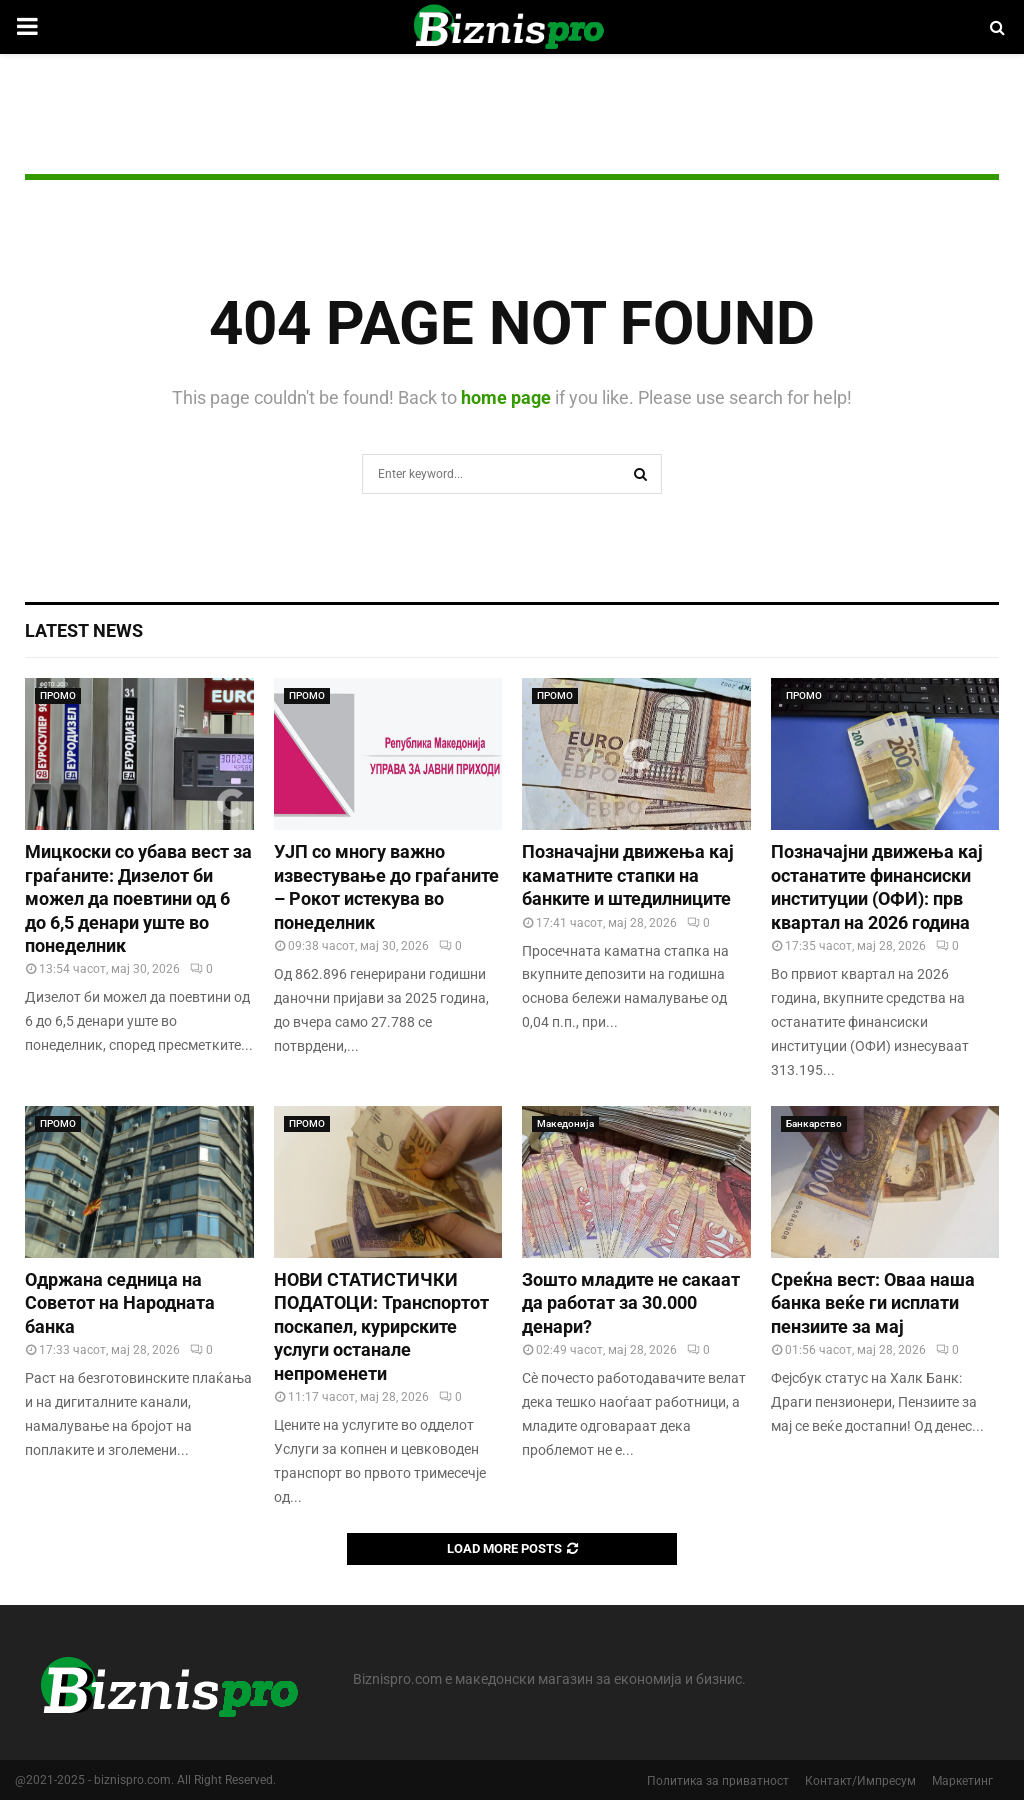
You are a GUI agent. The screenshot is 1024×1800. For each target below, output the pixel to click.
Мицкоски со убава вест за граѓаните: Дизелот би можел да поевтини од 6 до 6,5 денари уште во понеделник (138, 898)
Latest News (84, 630)
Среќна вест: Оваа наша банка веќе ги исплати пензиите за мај (873, 1303)
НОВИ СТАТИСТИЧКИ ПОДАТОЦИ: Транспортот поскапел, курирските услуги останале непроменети (381, 1326)
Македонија (565, 1123)
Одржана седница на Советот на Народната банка (120, 1303)
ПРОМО (58, 695)
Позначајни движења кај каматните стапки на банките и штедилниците (628, 875)
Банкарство (814, 1123)
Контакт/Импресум (860, 1781)
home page (506, 397)
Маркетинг (962, 1781)
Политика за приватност (718, 1781)
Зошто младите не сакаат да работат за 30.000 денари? (631, 1303)
